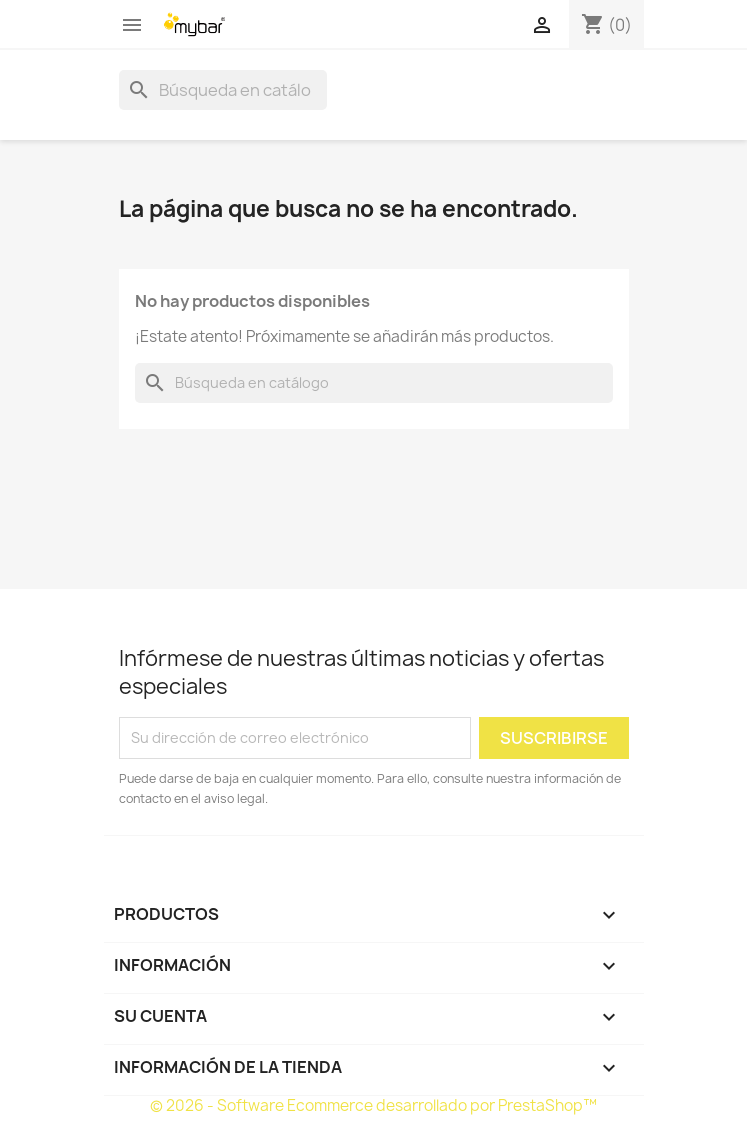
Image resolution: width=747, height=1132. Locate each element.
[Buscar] (223, 90)
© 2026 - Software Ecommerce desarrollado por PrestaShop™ (373, 1105)
